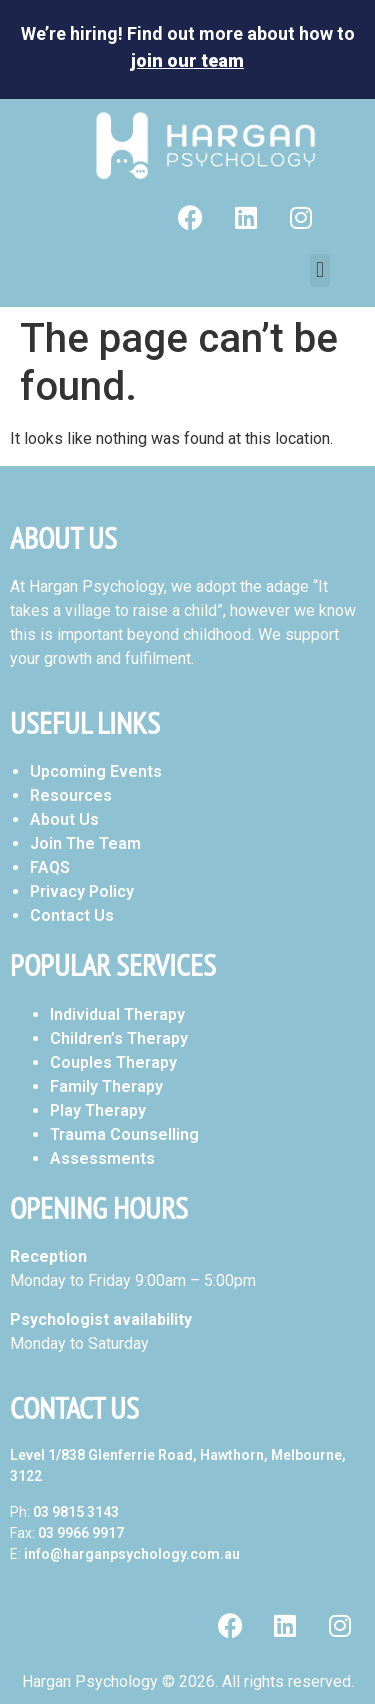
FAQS (50, 867)
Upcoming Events (96, 771)
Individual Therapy (117, 1014)
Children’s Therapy (119, 1038)
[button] (319, 270)
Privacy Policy (82, 891)
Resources (71, 795)
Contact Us (72, 915)
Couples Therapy (113, 1062)
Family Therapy (106, 1086)
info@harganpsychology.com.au (132, 1554)
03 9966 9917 (81, 1533)
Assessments (102, 1158)
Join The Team (85, 843)
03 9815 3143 (76, 1512)
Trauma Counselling (124, 1134)
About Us (64, 819)
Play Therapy (98, 1110)
